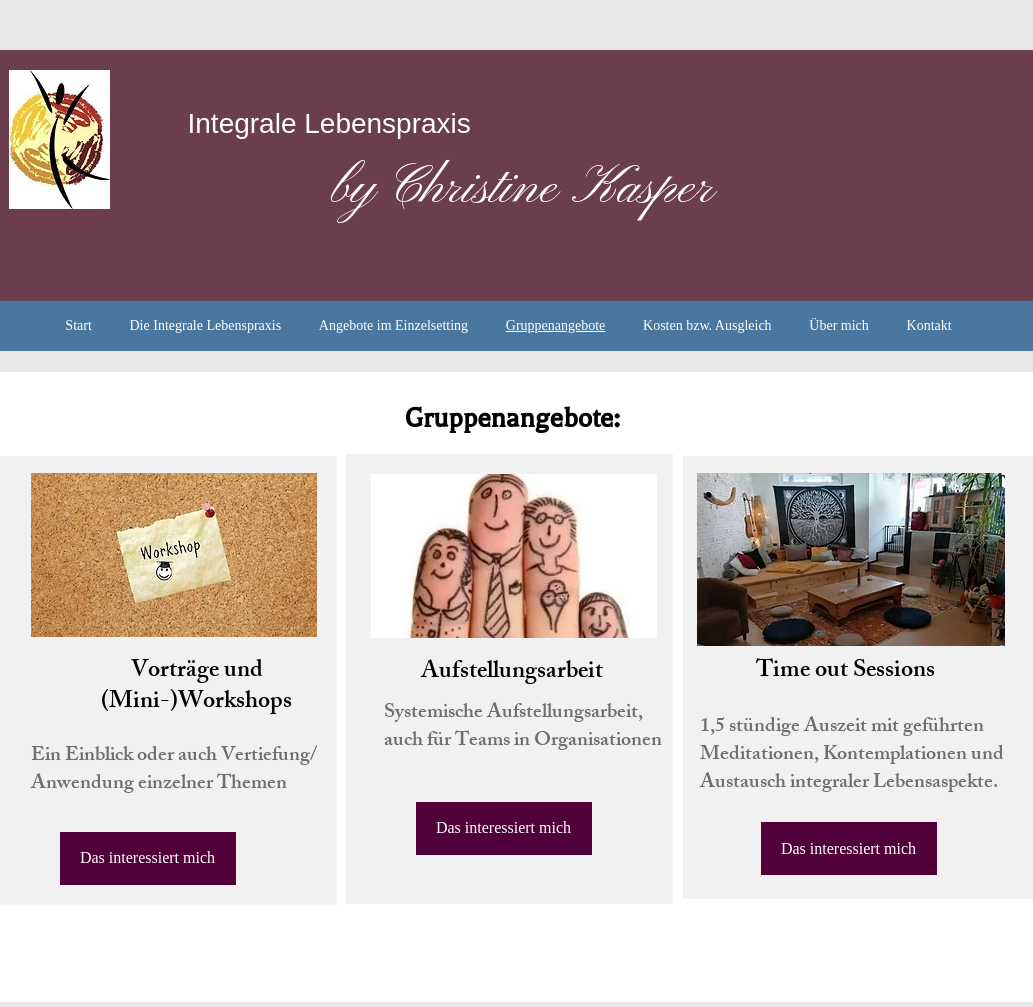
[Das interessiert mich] (148, 858)
